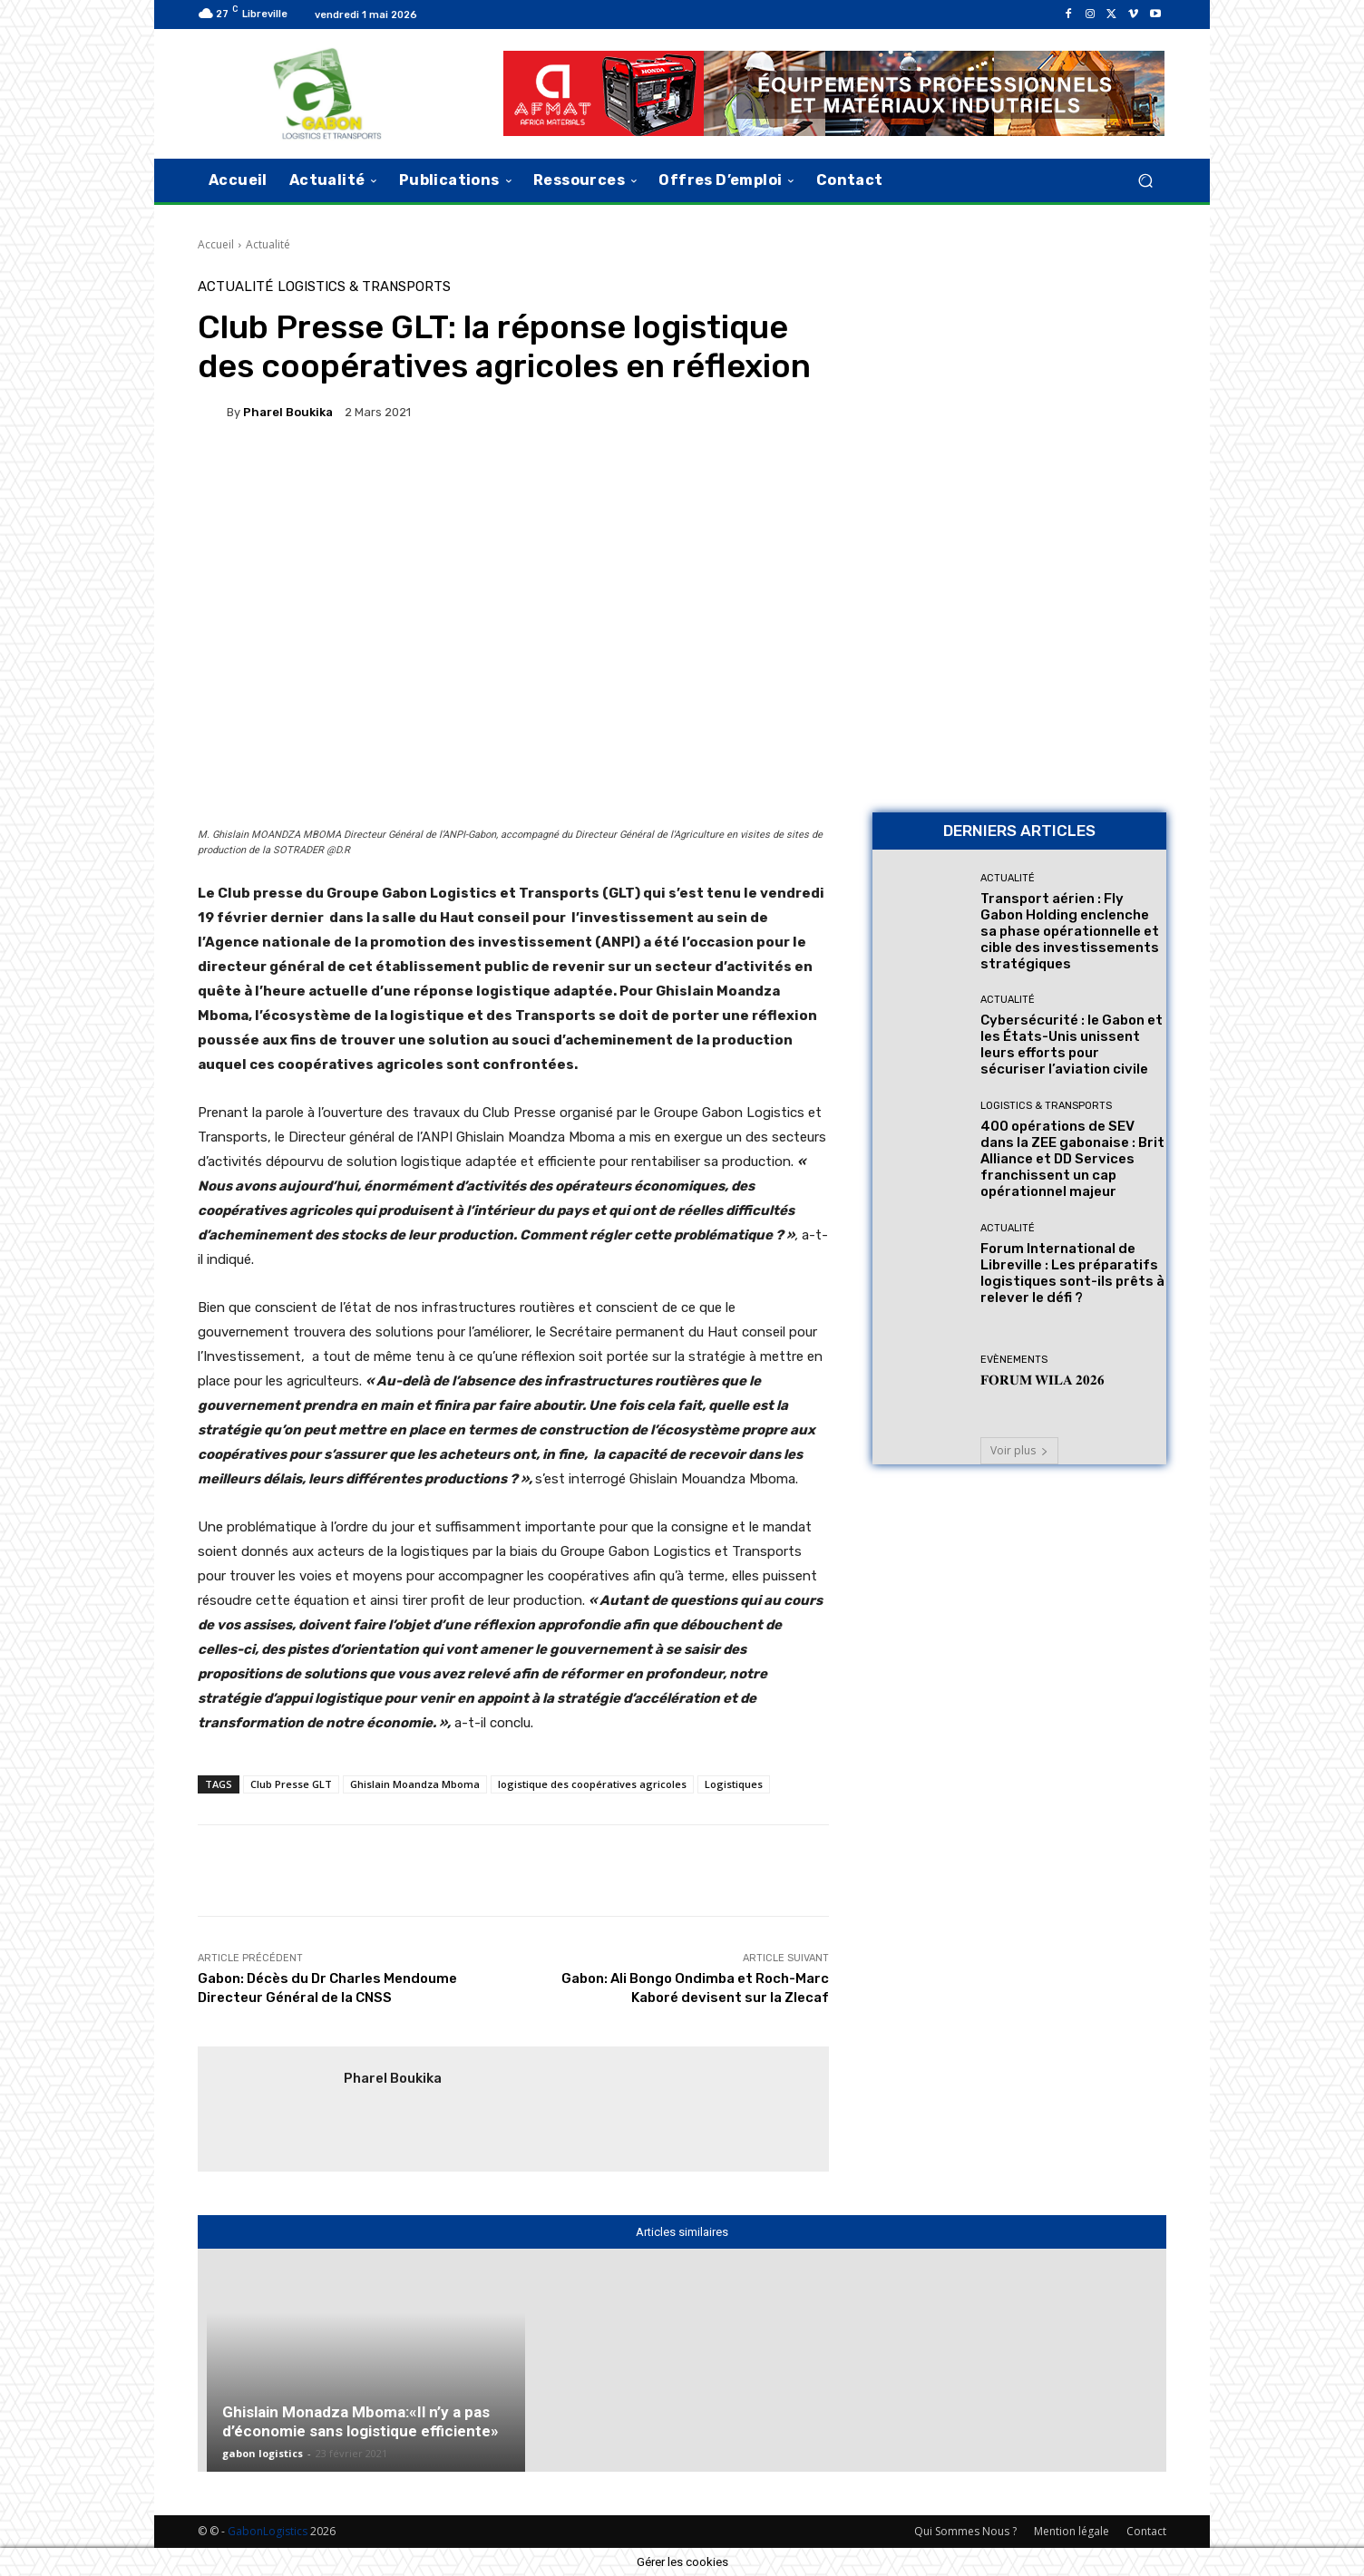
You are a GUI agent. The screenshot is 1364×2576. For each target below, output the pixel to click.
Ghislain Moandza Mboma (415, 1784)
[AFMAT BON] (1019, 671)
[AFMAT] (834, 93)
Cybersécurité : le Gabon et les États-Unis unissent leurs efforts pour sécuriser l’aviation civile (1071, 1044)
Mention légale (1071, 2531)
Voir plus (1019, 1450)
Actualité (268, 244)
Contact (1146, 2531)
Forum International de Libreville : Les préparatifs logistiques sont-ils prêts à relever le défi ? (1072, 1273)
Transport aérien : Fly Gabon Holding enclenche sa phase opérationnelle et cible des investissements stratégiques (1069, 931)
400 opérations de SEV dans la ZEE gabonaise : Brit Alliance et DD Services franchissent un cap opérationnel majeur (1072, 1159)
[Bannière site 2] (1019, 407)
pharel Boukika (288, 412)
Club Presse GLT (291, 1784)
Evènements (1013, 1360)
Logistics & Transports (364, 287)
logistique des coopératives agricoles (592, 1784)
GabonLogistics (267, 2531)
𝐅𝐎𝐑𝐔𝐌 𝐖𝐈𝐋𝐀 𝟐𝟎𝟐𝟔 (1042, 1380)
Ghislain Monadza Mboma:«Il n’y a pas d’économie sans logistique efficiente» (360, 2421)
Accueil (216, 244)
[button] (1145, 180)
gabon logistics (262, 2453)
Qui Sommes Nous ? (965, 2531)
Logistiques (734, 1784)
